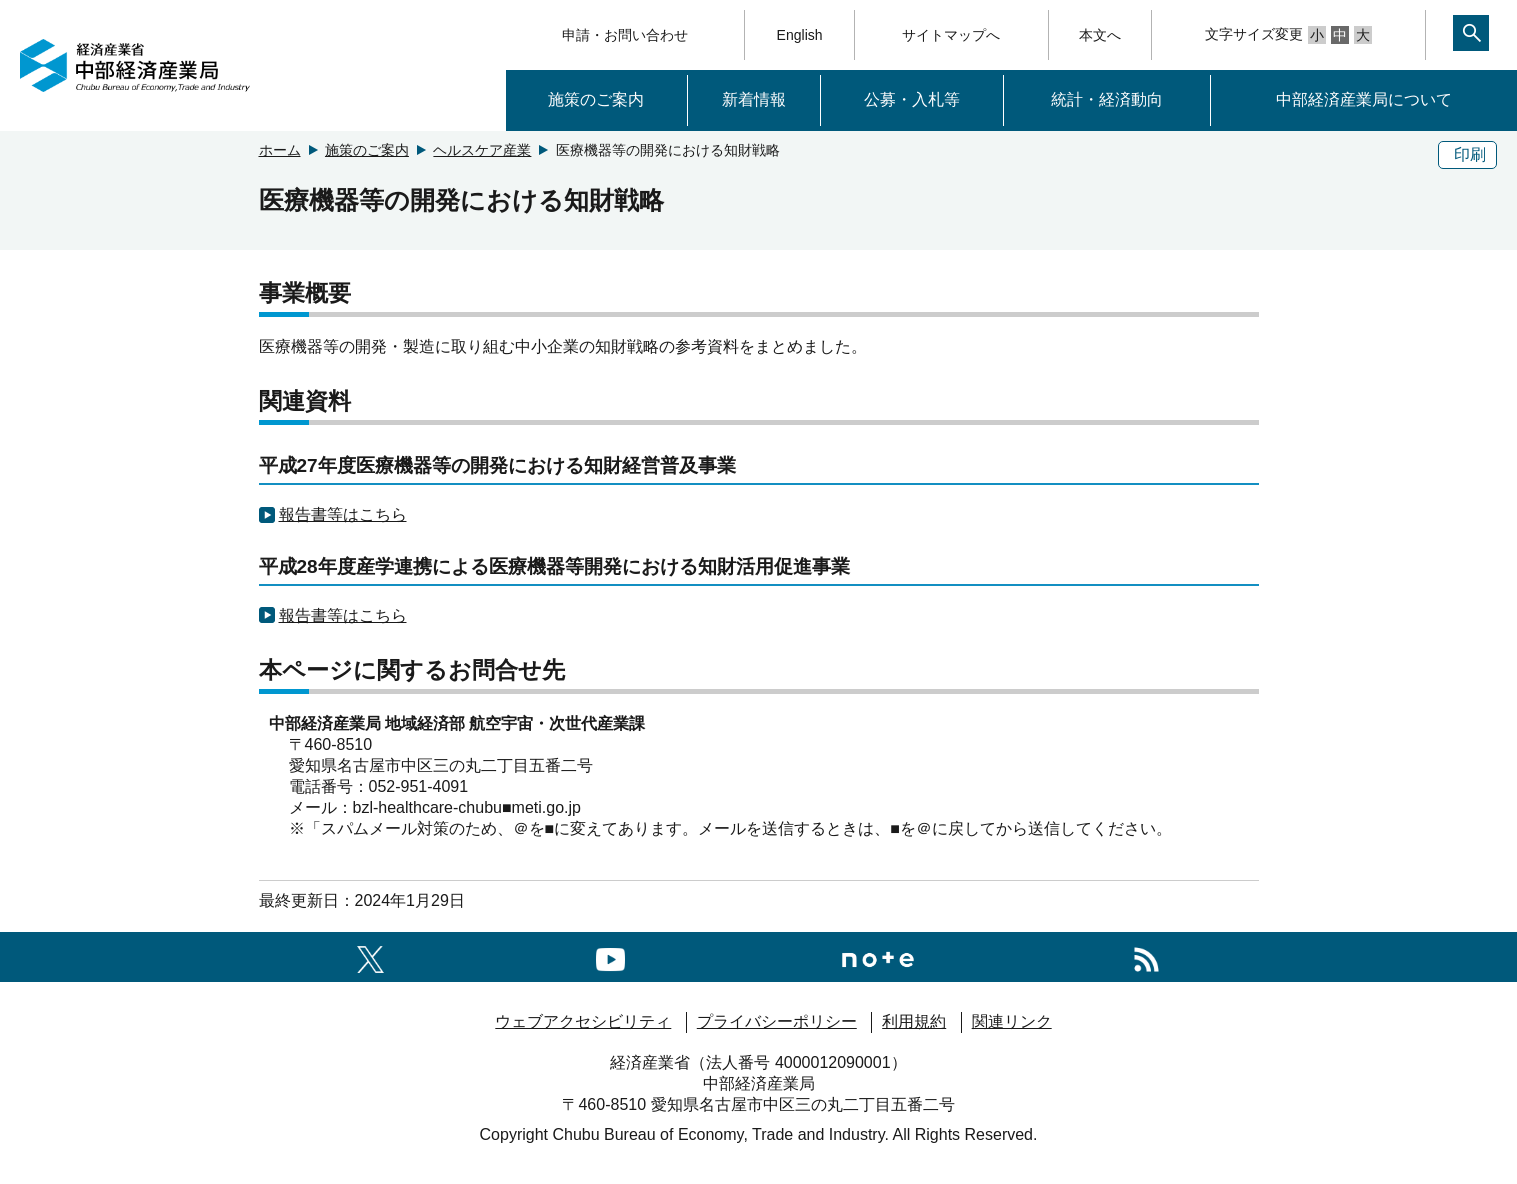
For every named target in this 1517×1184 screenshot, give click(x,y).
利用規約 (914, 1021)
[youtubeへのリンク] (610, 956)
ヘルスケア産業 (482, 150)
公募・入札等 (912, 99)
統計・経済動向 (1107, 99)
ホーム (280, 150)
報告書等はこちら (343, 514)
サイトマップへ (951, 35)
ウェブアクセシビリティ (583, 1021)
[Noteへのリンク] (878, 956)
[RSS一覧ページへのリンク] (1146, 956)
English (800, 35)
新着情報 (754, 99)
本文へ (1100, 35)
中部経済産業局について (1364, 99)
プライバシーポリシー (777, 1021)
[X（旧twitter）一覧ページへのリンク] (370, 956)
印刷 (1470, 154)
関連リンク (1012, 1021)
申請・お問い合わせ (625, 35)
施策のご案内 (596, 99)
